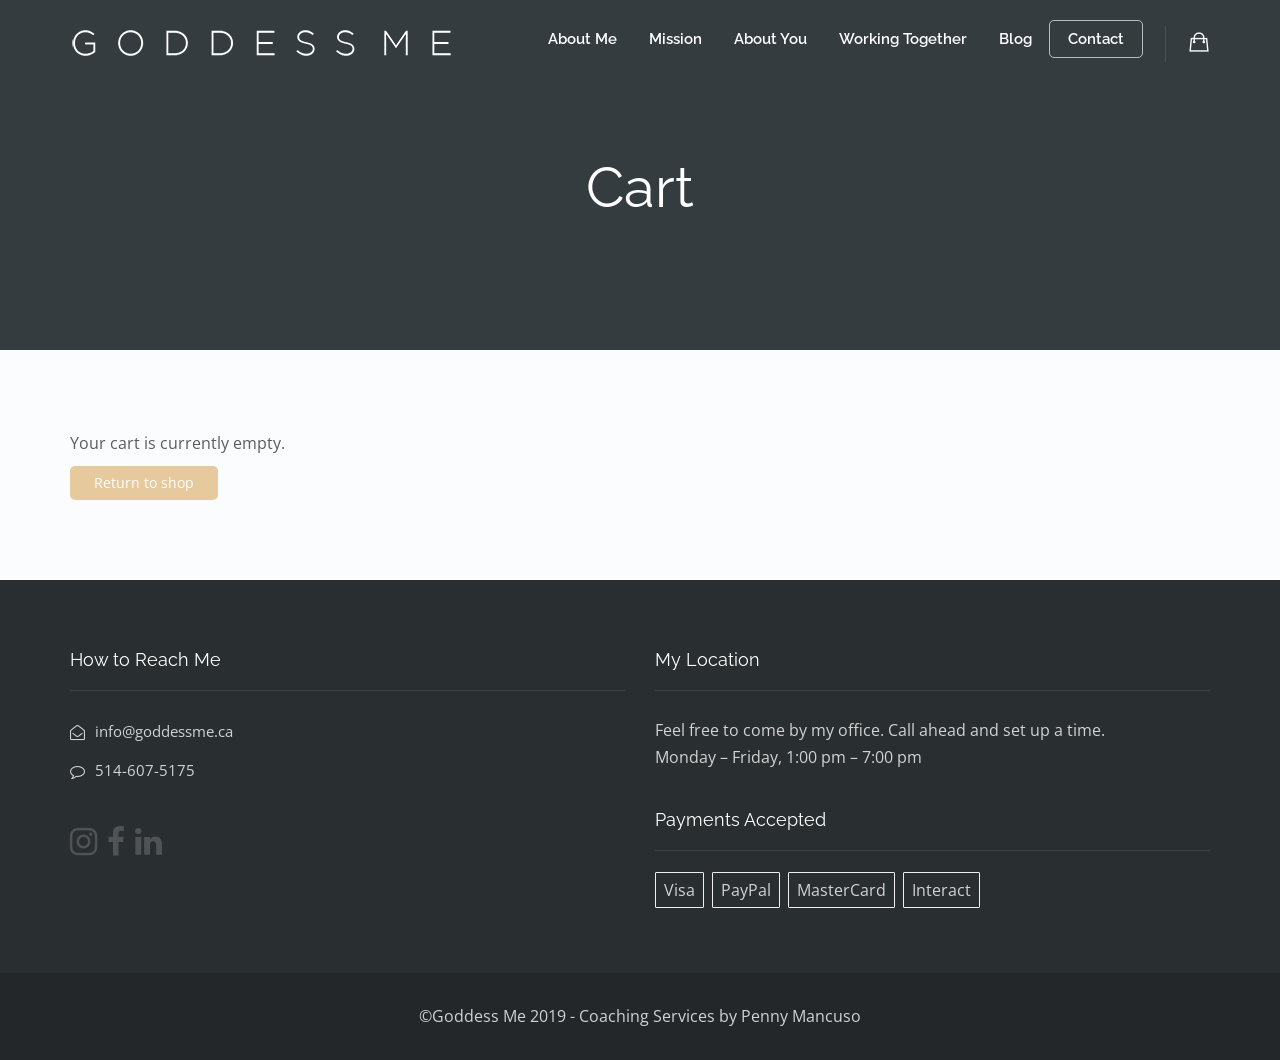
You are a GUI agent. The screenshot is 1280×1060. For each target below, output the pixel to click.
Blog (1015, 39)
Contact (1096, 39)
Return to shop (144, 482)
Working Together (903, 39)
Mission (675, 39)
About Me (582, 39)
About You (770, 39)
